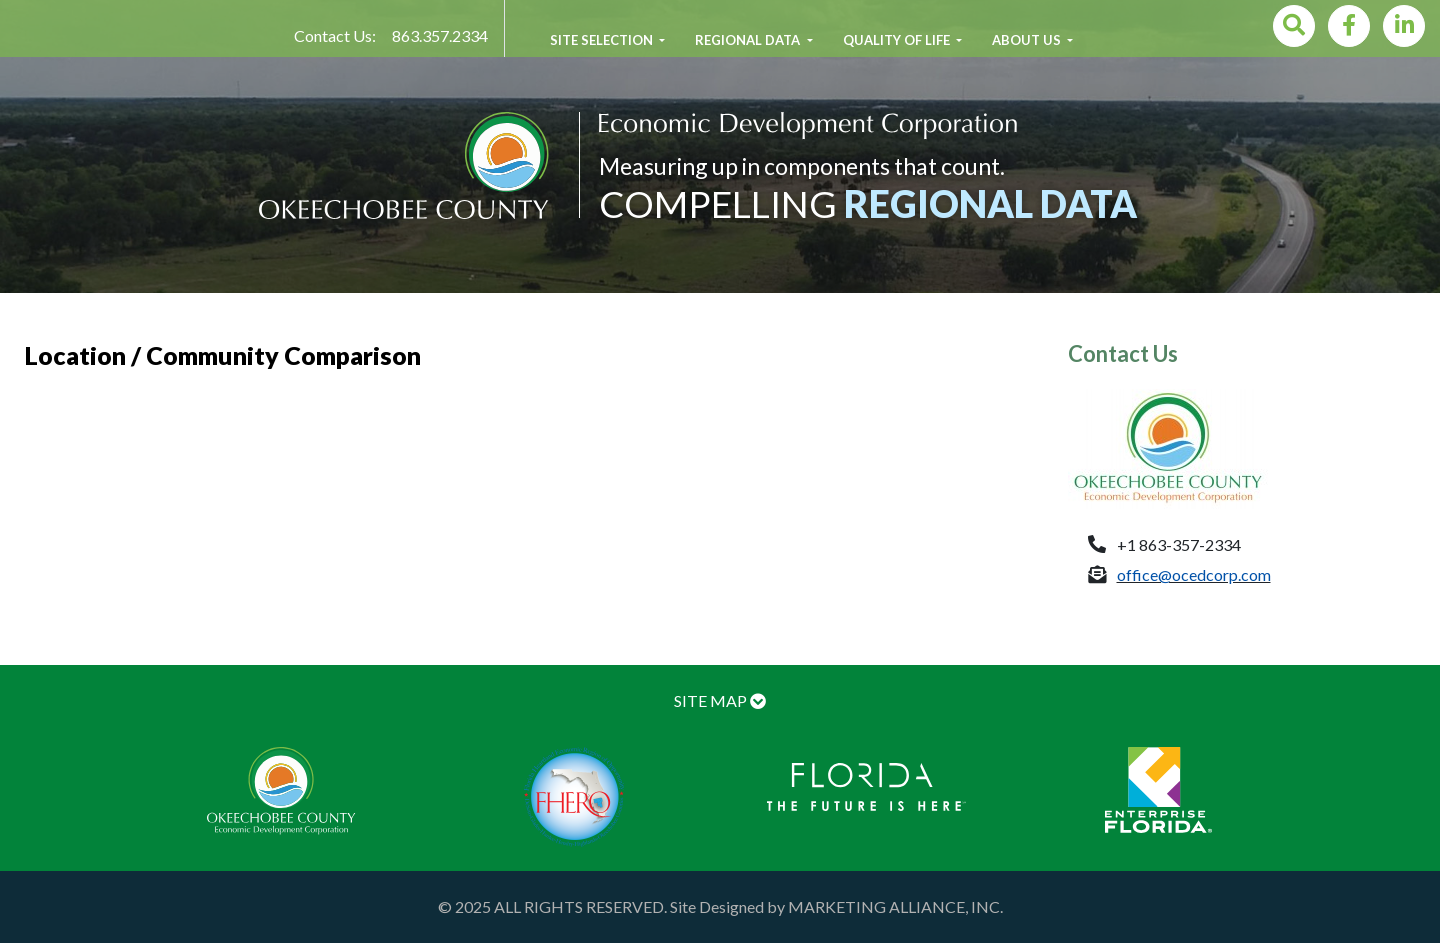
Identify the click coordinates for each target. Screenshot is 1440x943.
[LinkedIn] (1404, 26)
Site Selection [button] (603, 40)
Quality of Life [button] (898, 40)
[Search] (1294, 26)
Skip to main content (0, 0)
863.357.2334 (440, 35)
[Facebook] (1349, 26)
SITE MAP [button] (720, 700)
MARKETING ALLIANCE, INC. (895, 906)
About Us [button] (1028, 40)
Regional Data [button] (749, 40)
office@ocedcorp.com (1194, 574)
